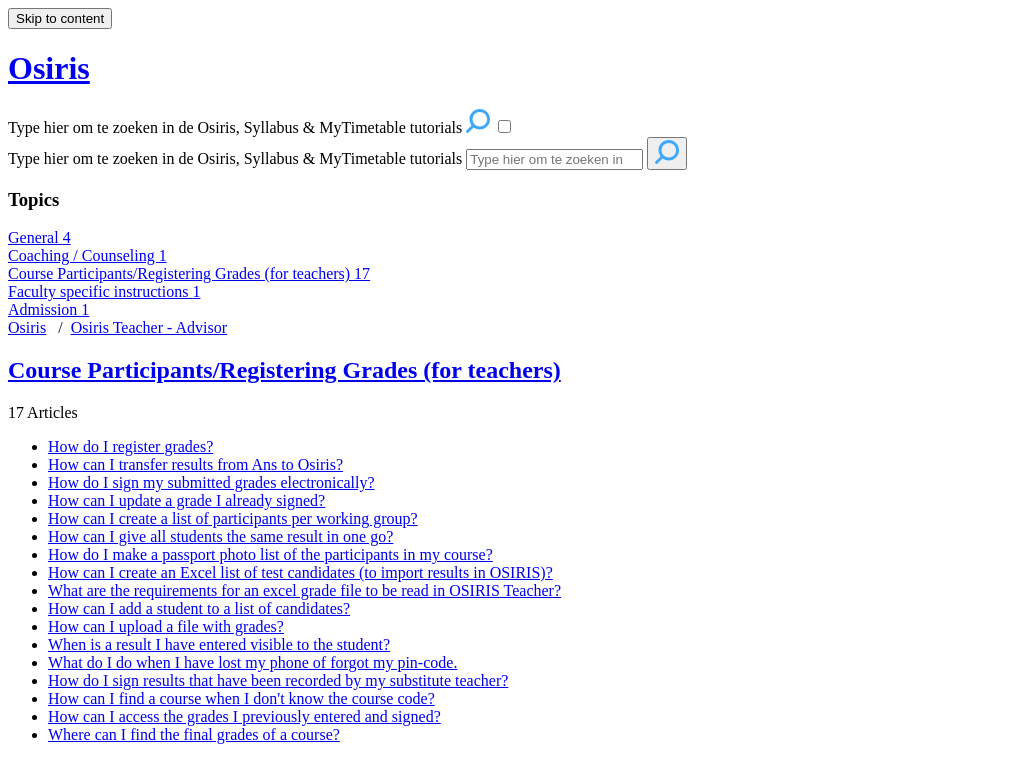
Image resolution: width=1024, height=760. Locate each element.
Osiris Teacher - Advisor (149, 327)
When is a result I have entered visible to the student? (219, 644)
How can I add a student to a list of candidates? (199, 608)
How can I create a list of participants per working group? (233, 518)
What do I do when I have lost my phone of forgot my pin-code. (252, 662)
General (39, 237)
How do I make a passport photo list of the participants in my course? (270, 554)
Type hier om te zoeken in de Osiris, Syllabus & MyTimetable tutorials (235, 158)
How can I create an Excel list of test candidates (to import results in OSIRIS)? (300, 572)
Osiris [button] (49, 68)
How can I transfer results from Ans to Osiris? (195, 464)
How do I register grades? (130, 446)
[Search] (554, 159)
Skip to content (60, 18)
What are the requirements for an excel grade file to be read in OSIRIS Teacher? (304, 590)
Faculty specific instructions (104, 291)
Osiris (27, 327)
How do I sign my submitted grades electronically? (211, 482)
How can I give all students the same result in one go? (220, 536)
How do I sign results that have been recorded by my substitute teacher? (278, 680)
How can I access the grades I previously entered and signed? (244, 716)
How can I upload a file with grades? (166, 626)
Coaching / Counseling (87, 255)
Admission (48, 309)
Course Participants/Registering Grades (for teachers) (189, 273)
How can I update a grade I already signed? (186, 500)
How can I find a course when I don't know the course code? (241, 698)
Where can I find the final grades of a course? (194, 734)
